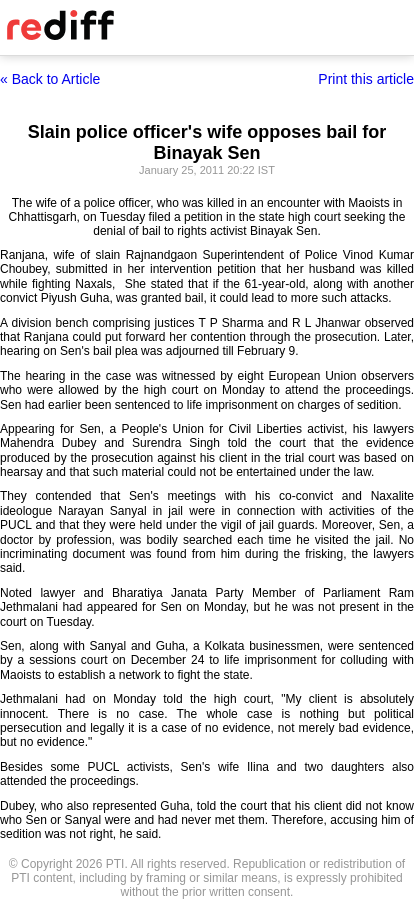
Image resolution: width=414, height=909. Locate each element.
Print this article (366, 79)
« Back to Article (50, 79)
